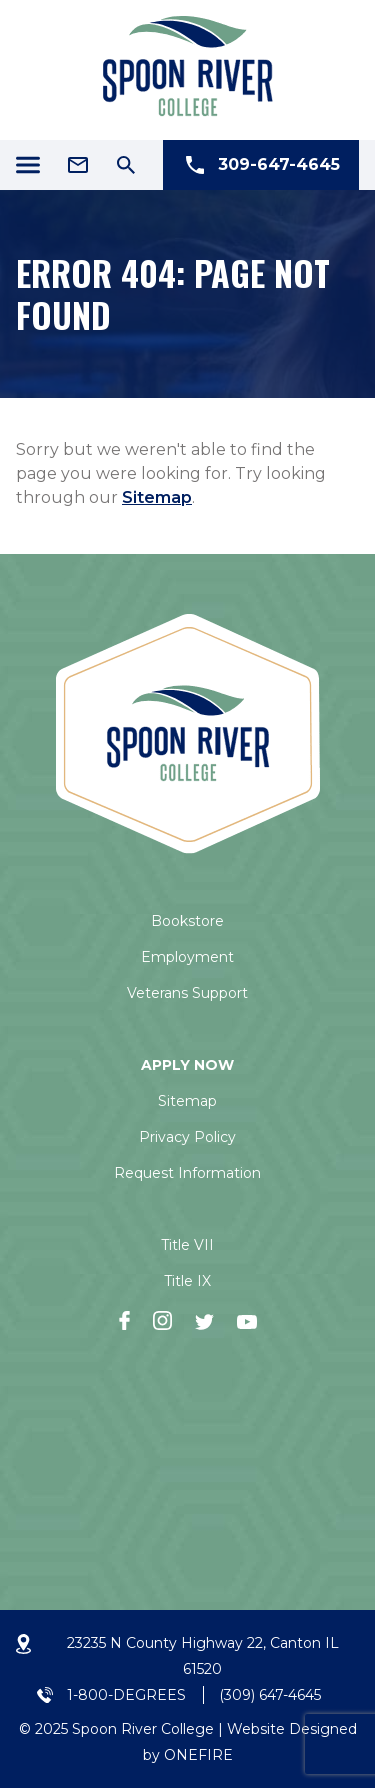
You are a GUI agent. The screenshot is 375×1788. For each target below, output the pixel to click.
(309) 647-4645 (270, 1695)
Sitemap (157, 497)
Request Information (187, 1173)
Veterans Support (187, 993)
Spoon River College (143, 1729)
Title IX (187, 1281)
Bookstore (187, 921)
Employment (187, 957)
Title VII (187, 1245)
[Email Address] (78, 165)
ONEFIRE (198, 1755)
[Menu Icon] (28, 165)
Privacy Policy (187, 1137)
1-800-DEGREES (126, 1695)
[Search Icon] (126, 165)
